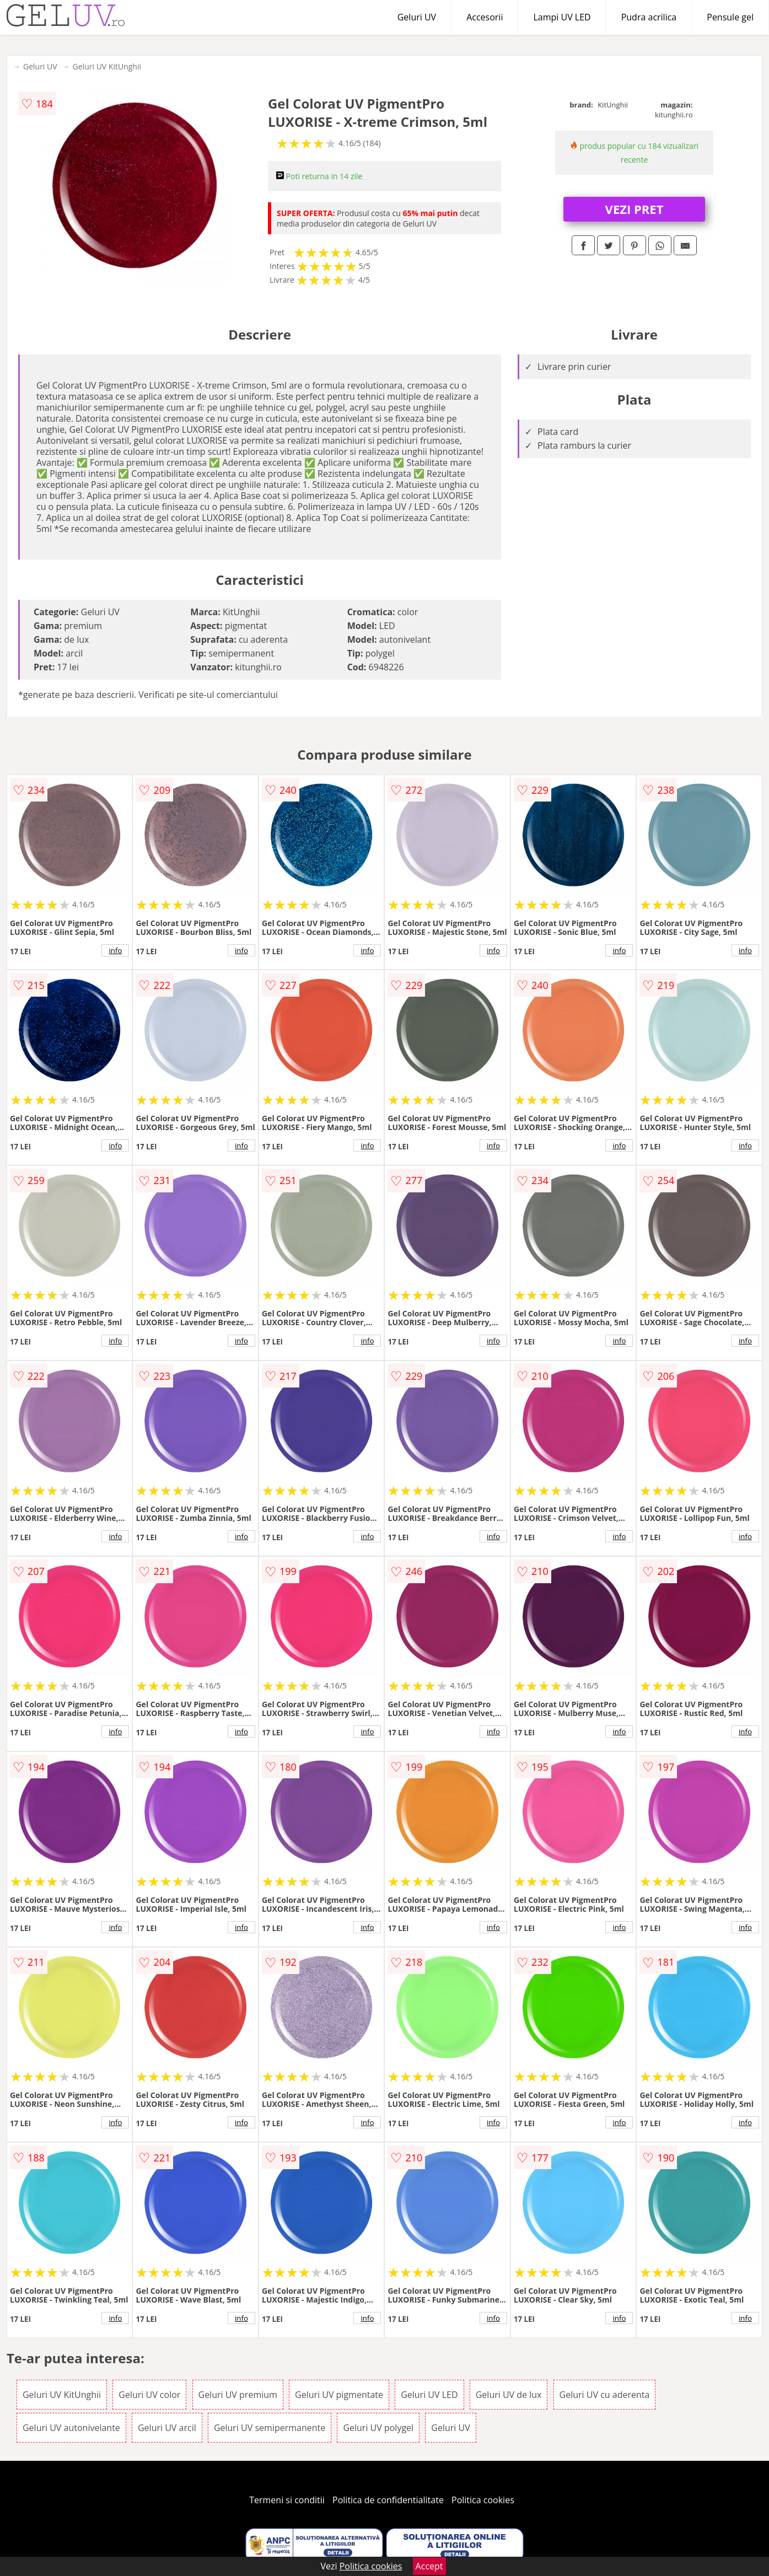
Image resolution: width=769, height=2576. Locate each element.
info (115, 950)
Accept (429, 2566)
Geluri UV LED (429, 2395)
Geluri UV (416, 17)
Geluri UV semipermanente (269, 2428)
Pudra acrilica (649, 17)
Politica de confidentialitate (388, 2500)
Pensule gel (730, 17)
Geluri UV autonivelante (71, 2428)
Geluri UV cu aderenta (605, 2395)
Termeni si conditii (287, 2500)
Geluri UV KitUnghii (107, 66)
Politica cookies (482, 2500)
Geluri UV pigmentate (339, 2395)
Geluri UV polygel (378, 2428)
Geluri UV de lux (509, 2395)
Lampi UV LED (561, 17)
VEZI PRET (634, 209)
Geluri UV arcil (167, 2428)
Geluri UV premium (237, 2395)
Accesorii (484, 17)
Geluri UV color (149, 2395)
